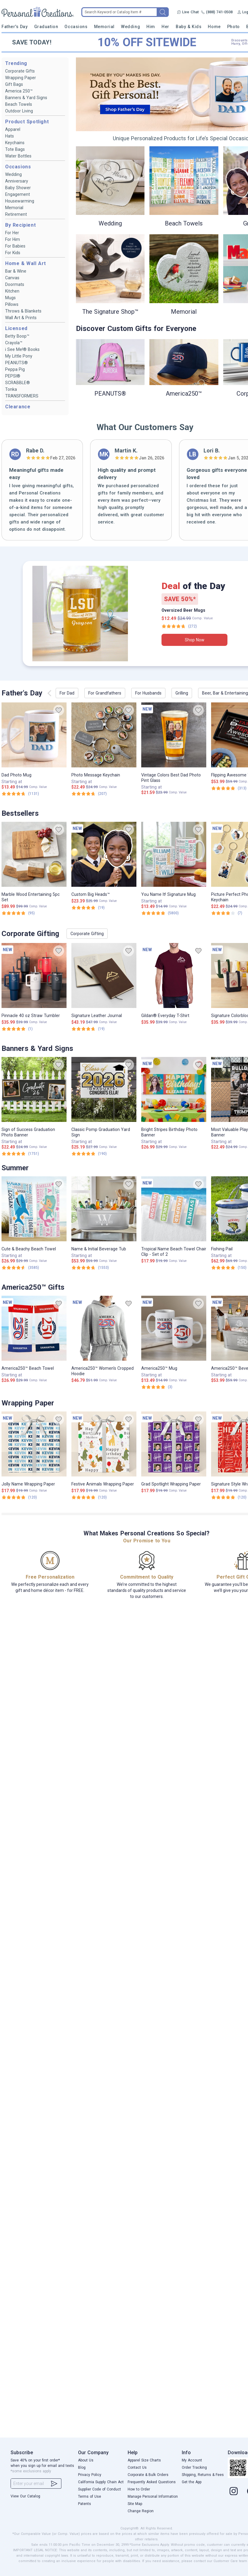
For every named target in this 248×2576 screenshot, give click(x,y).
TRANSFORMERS (21, 396)
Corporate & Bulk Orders (148, 2475)
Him (150, 26)
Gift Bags (14, 84)
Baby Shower (18, 187)
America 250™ (19, 91)
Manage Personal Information (153, 2496)
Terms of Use (89, 2496)
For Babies (15, 246)
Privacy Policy (89, 2475)
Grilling (181, 693)
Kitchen (12, 291)
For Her (12, 232)
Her (165, 26)
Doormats (14, 284)
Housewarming (19, 201)
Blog (82, 2467)
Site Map (135, 2504)
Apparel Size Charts (144, 2460)
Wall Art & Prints (21, 317)
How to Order (139, 2489)
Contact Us (137, 2467)
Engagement (17, 194)
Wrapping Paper (20, 77)
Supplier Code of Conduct (99, 2489)
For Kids (12, 252)
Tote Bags (15, 149)
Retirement (16, 214)
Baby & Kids (188, 26)
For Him (12, 239)
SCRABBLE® (17, 382)
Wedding (130, 26)
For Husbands (148, 693)
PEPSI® (12, 376)
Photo (233, 26)
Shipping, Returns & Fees (203, 2475)
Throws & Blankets (23, 311)
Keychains (14, 142)
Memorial (104, 26)
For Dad (67, 693)
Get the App (191, 2482)
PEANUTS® (16, 362)
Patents (84, 2504)
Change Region (141, 2511)
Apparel (12, 129)
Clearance (17, 407)
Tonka (11, 389)
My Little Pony (18, 356)
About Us (85, 2460)
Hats (9, 136)
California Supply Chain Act (101, 2482)
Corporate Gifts (20, 71)
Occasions (75, 26)
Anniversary (16, 181)
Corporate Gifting (87, 933)
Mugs (10, 297)
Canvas (12, 277)
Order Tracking (194, 2467)
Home (214, 26)
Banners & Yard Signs (26, 97)
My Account (192, 2460)
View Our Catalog (25, 2496)
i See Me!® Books (22, 349)
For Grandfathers (104, 693)
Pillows (11, 304)
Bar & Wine (15, 271)
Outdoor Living (19, 111)
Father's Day (15, 26)
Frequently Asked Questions (152, 2482)
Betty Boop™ (17, 336)
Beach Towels (18, 104)
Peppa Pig (15, 369)
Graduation (46, 26)
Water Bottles (18, 156)
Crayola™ (13, 342)
